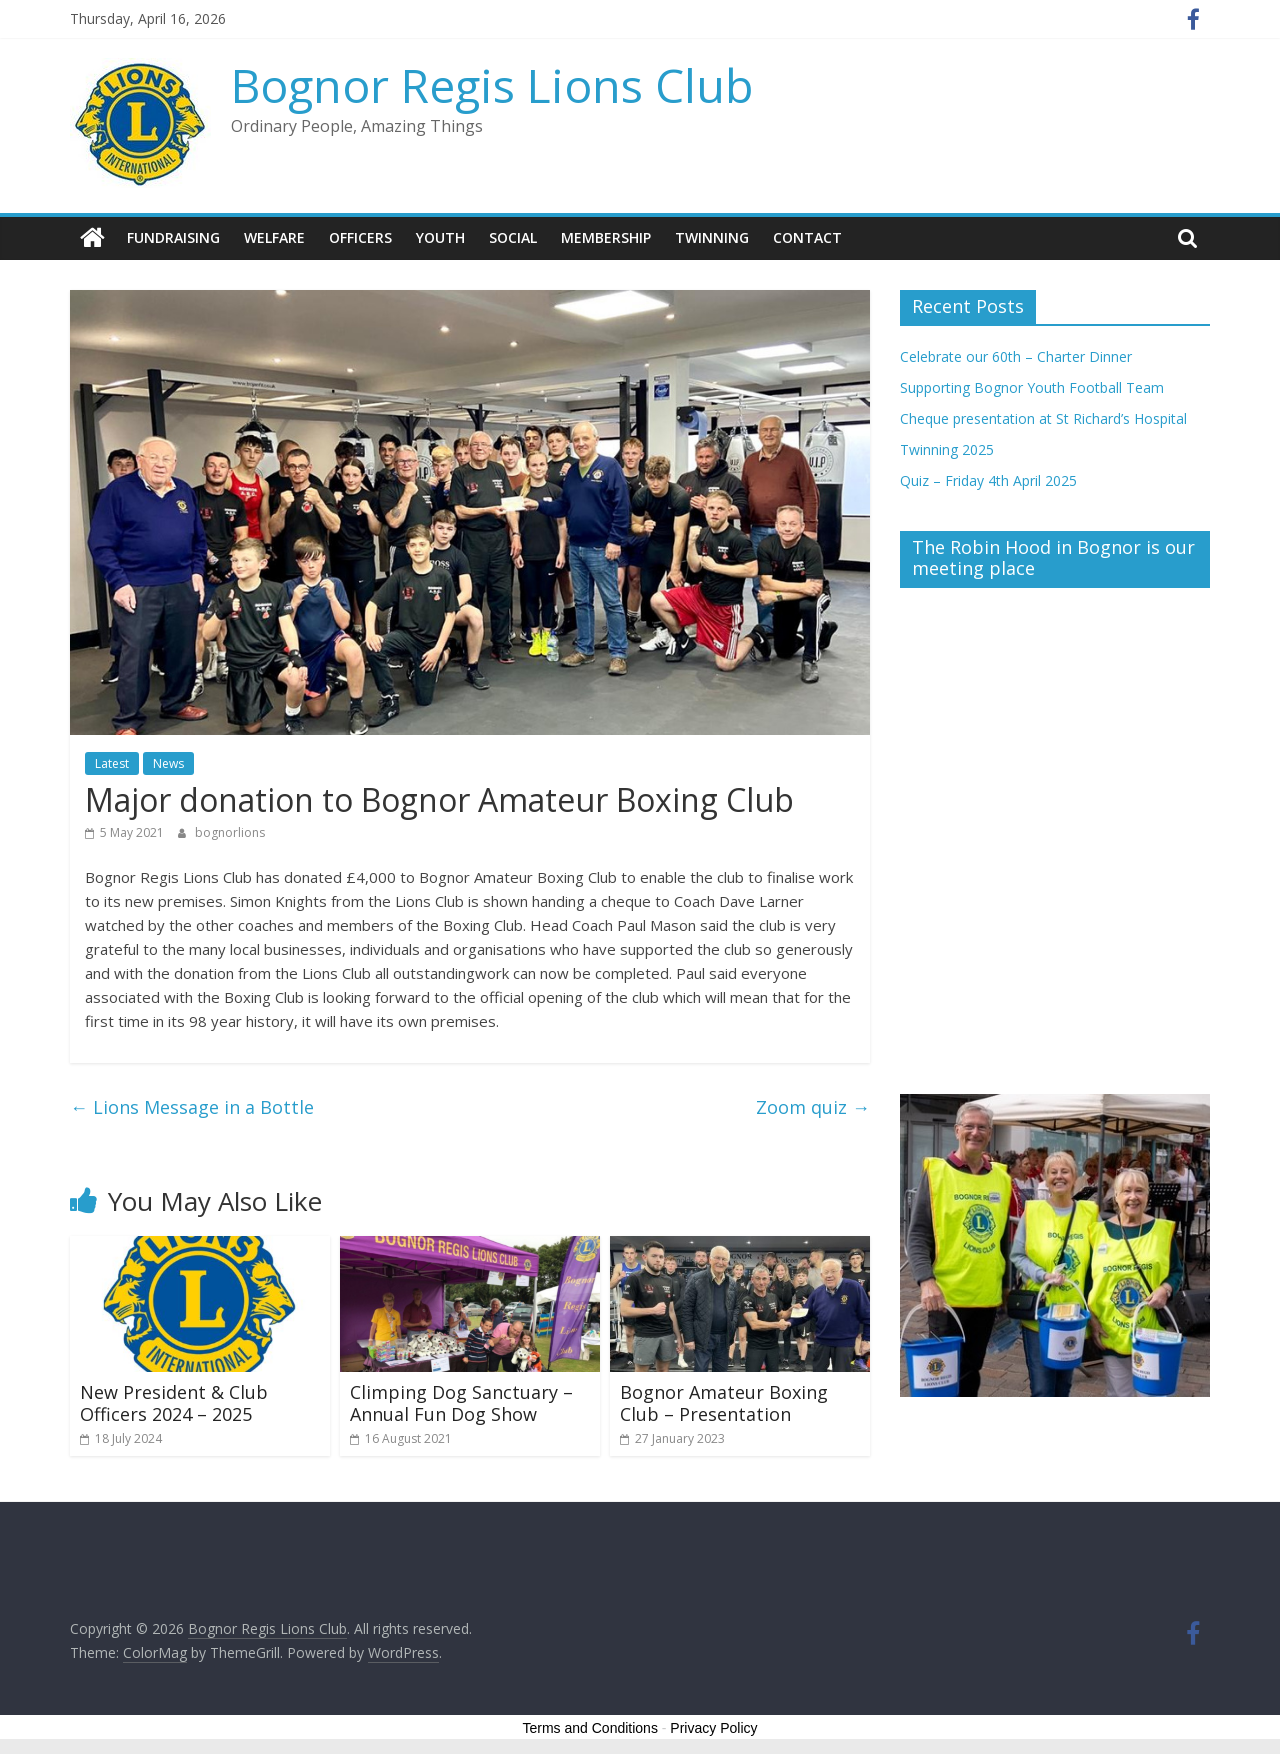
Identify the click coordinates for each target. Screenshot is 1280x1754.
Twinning (712, 237)
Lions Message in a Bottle (192, 1106)
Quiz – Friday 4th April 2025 (988, 479)
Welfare (274, 237)
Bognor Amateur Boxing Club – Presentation (724, 1403)
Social (513, 237)
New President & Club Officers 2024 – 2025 (174, 1403)
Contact (807, 237)
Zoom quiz (813, 1106)
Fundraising (173, 237)
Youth (440, 237)
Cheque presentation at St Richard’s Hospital (1043, 417)
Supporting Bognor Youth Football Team (1032, 386)
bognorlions (230, 832)
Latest (112, 763)
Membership (606, 237)
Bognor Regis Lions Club (492, 85)
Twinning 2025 (947, 448)
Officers (360, 237)
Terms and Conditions (590, 1727)
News (168, 763)
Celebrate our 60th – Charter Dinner (1016, 355)
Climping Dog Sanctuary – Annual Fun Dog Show (461, 1403)
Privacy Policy (713, 1727)
